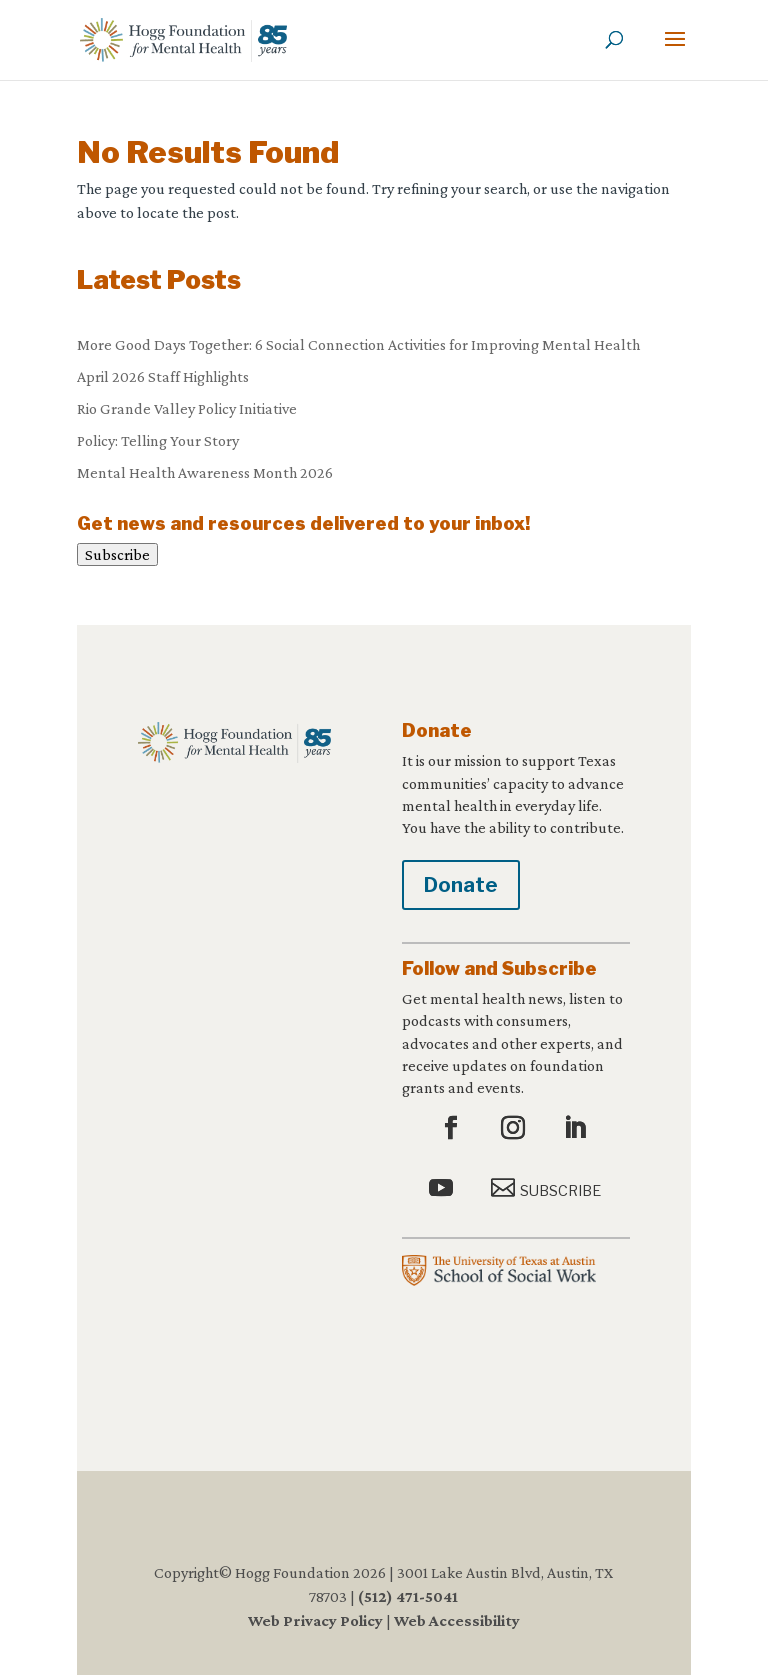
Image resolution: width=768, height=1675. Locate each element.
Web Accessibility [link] (457, 1620)
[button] (675, 52)
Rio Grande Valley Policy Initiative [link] (187, 408)
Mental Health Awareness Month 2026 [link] (205, 472)
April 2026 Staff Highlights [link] (163, 376)
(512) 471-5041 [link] (408, 1596)
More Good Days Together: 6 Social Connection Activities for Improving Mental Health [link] (358, 344)
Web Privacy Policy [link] (315, 1620)
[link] (183, 38)
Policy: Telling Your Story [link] (158, 440)
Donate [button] (461, 885)
